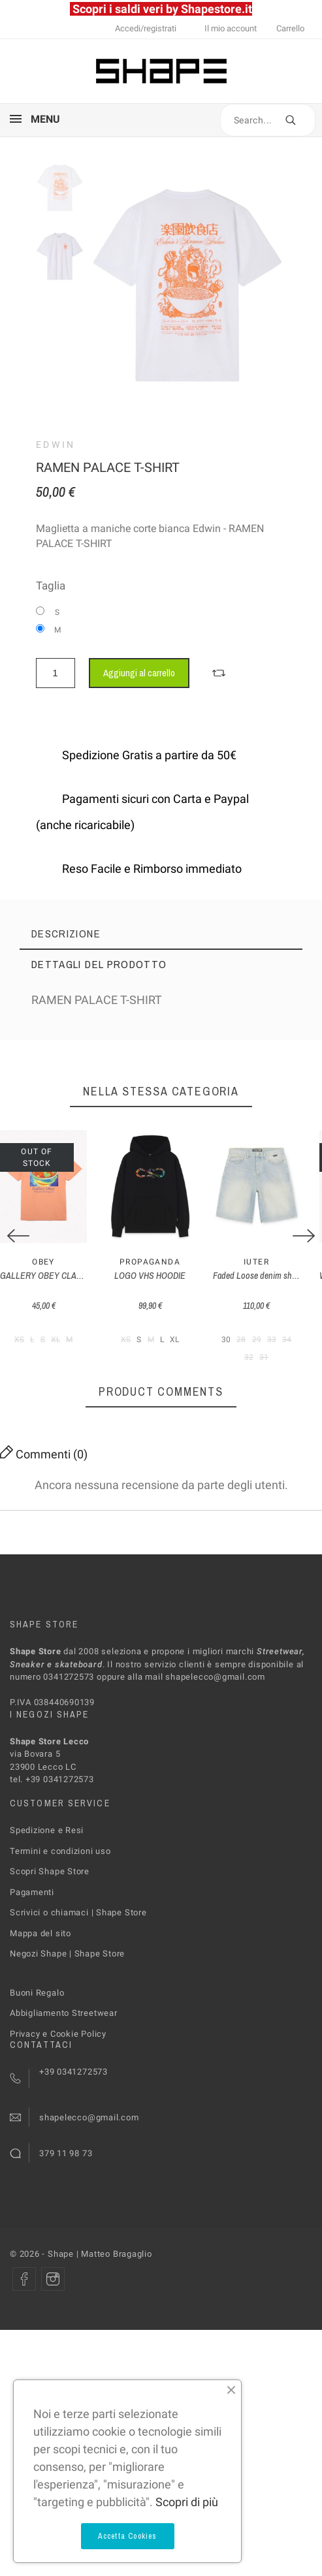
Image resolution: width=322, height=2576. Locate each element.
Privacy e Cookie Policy (58, 2043)
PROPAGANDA (161, 1271)
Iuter (274, 1271)
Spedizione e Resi (47, 1840)
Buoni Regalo (37, 2002)
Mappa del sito (40, 1942)
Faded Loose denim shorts (275, 1285)
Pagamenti (32, 1901)
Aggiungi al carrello (139, 673)
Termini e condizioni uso (60, 1860)
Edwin (56, 444)
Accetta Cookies (127, 2536)
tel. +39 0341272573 (52, 1789)
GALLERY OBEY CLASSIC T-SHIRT (62, 1285)
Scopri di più (186, 2502)
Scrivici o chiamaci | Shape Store (78, 1922)
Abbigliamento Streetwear (64, 2023)
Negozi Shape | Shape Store (67, 1963)
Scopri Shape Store (49, 1881)
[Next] (303, 1241)
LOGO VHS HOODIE (161, 1285)
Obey (47, 1271)
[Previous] (18, 1241)
